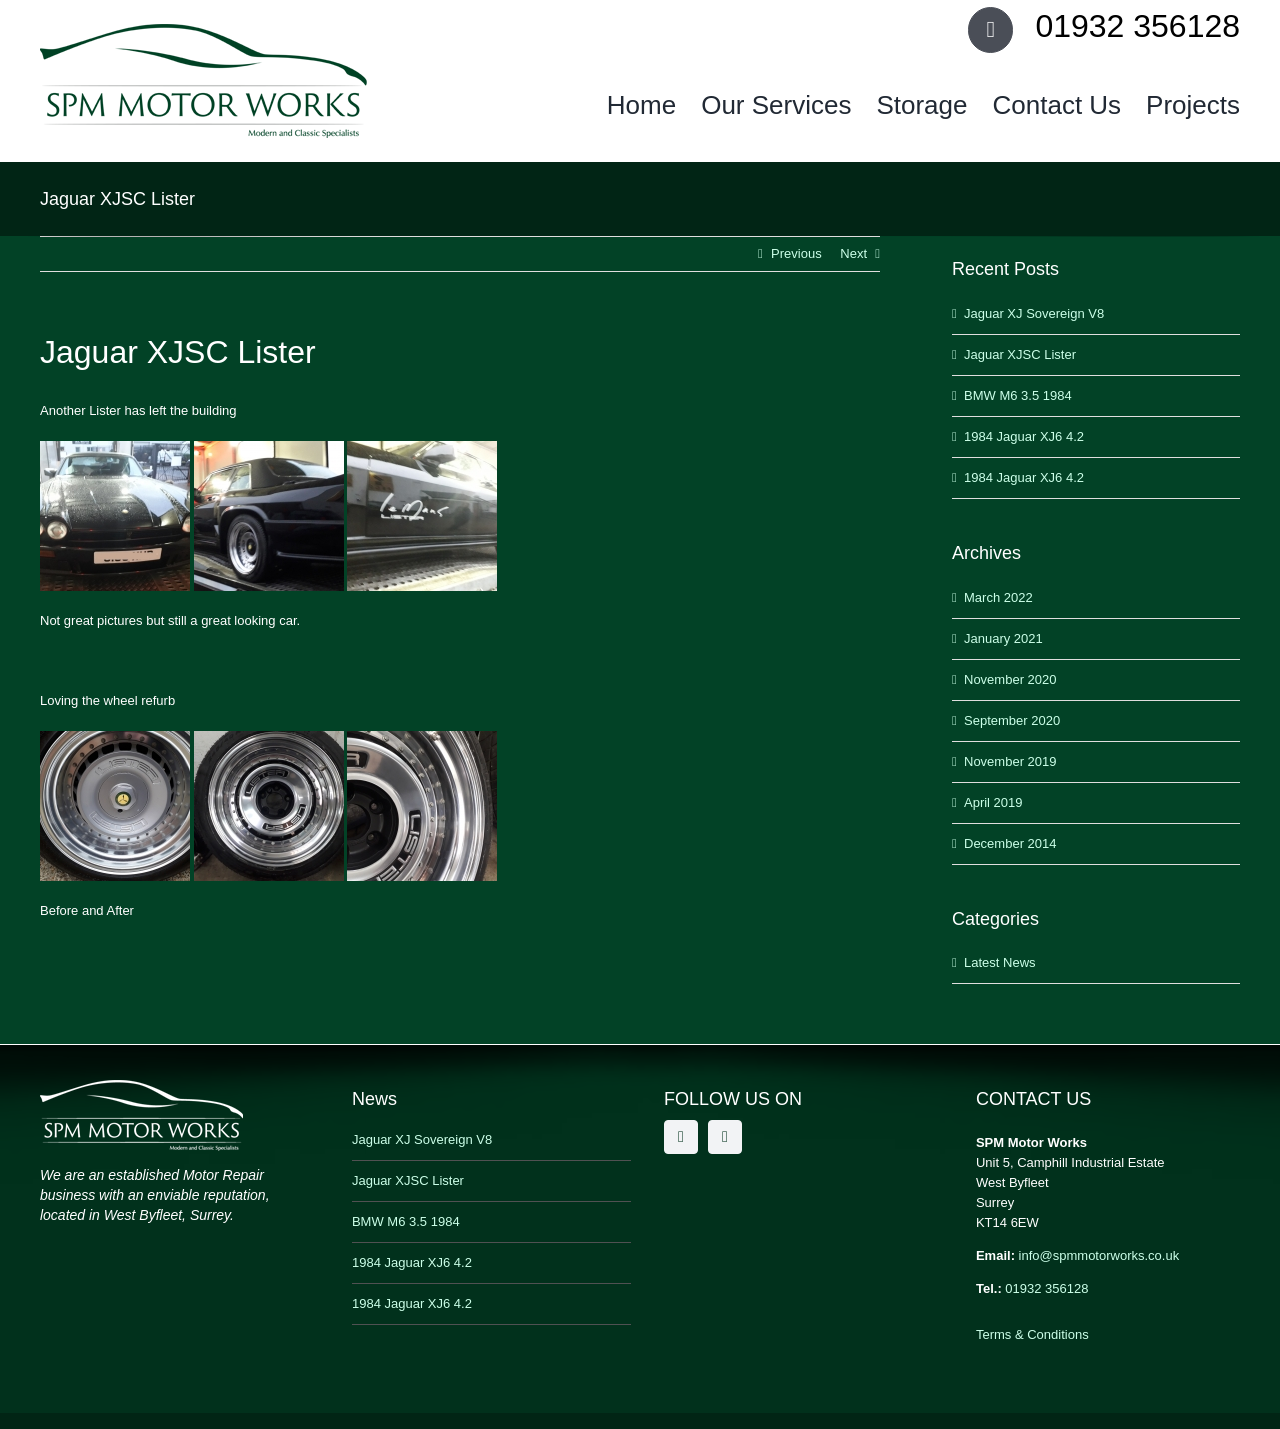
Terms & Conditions (1032, 1334)
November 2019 (1010, 761)
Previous (796, 253)
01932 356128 (1046, 1288)
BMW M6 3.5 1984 (1018, 395)
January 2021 (1003, 638)
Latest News (1000, 962)
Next (853, 253)
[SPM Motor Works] (203, 30)
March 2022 (998, 597)
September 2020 (1012, 720)
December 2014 (1010, 843)
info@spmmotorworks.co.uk (1099, 1255)
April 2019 (993, 802)
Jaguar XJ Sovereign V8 (1034, 313)
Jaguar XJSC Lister (1020, 354)
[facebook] (681, 1137)
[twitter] (725, 1137)
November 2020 (1010, 679)
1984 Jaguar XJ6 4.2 (1024, 436)
